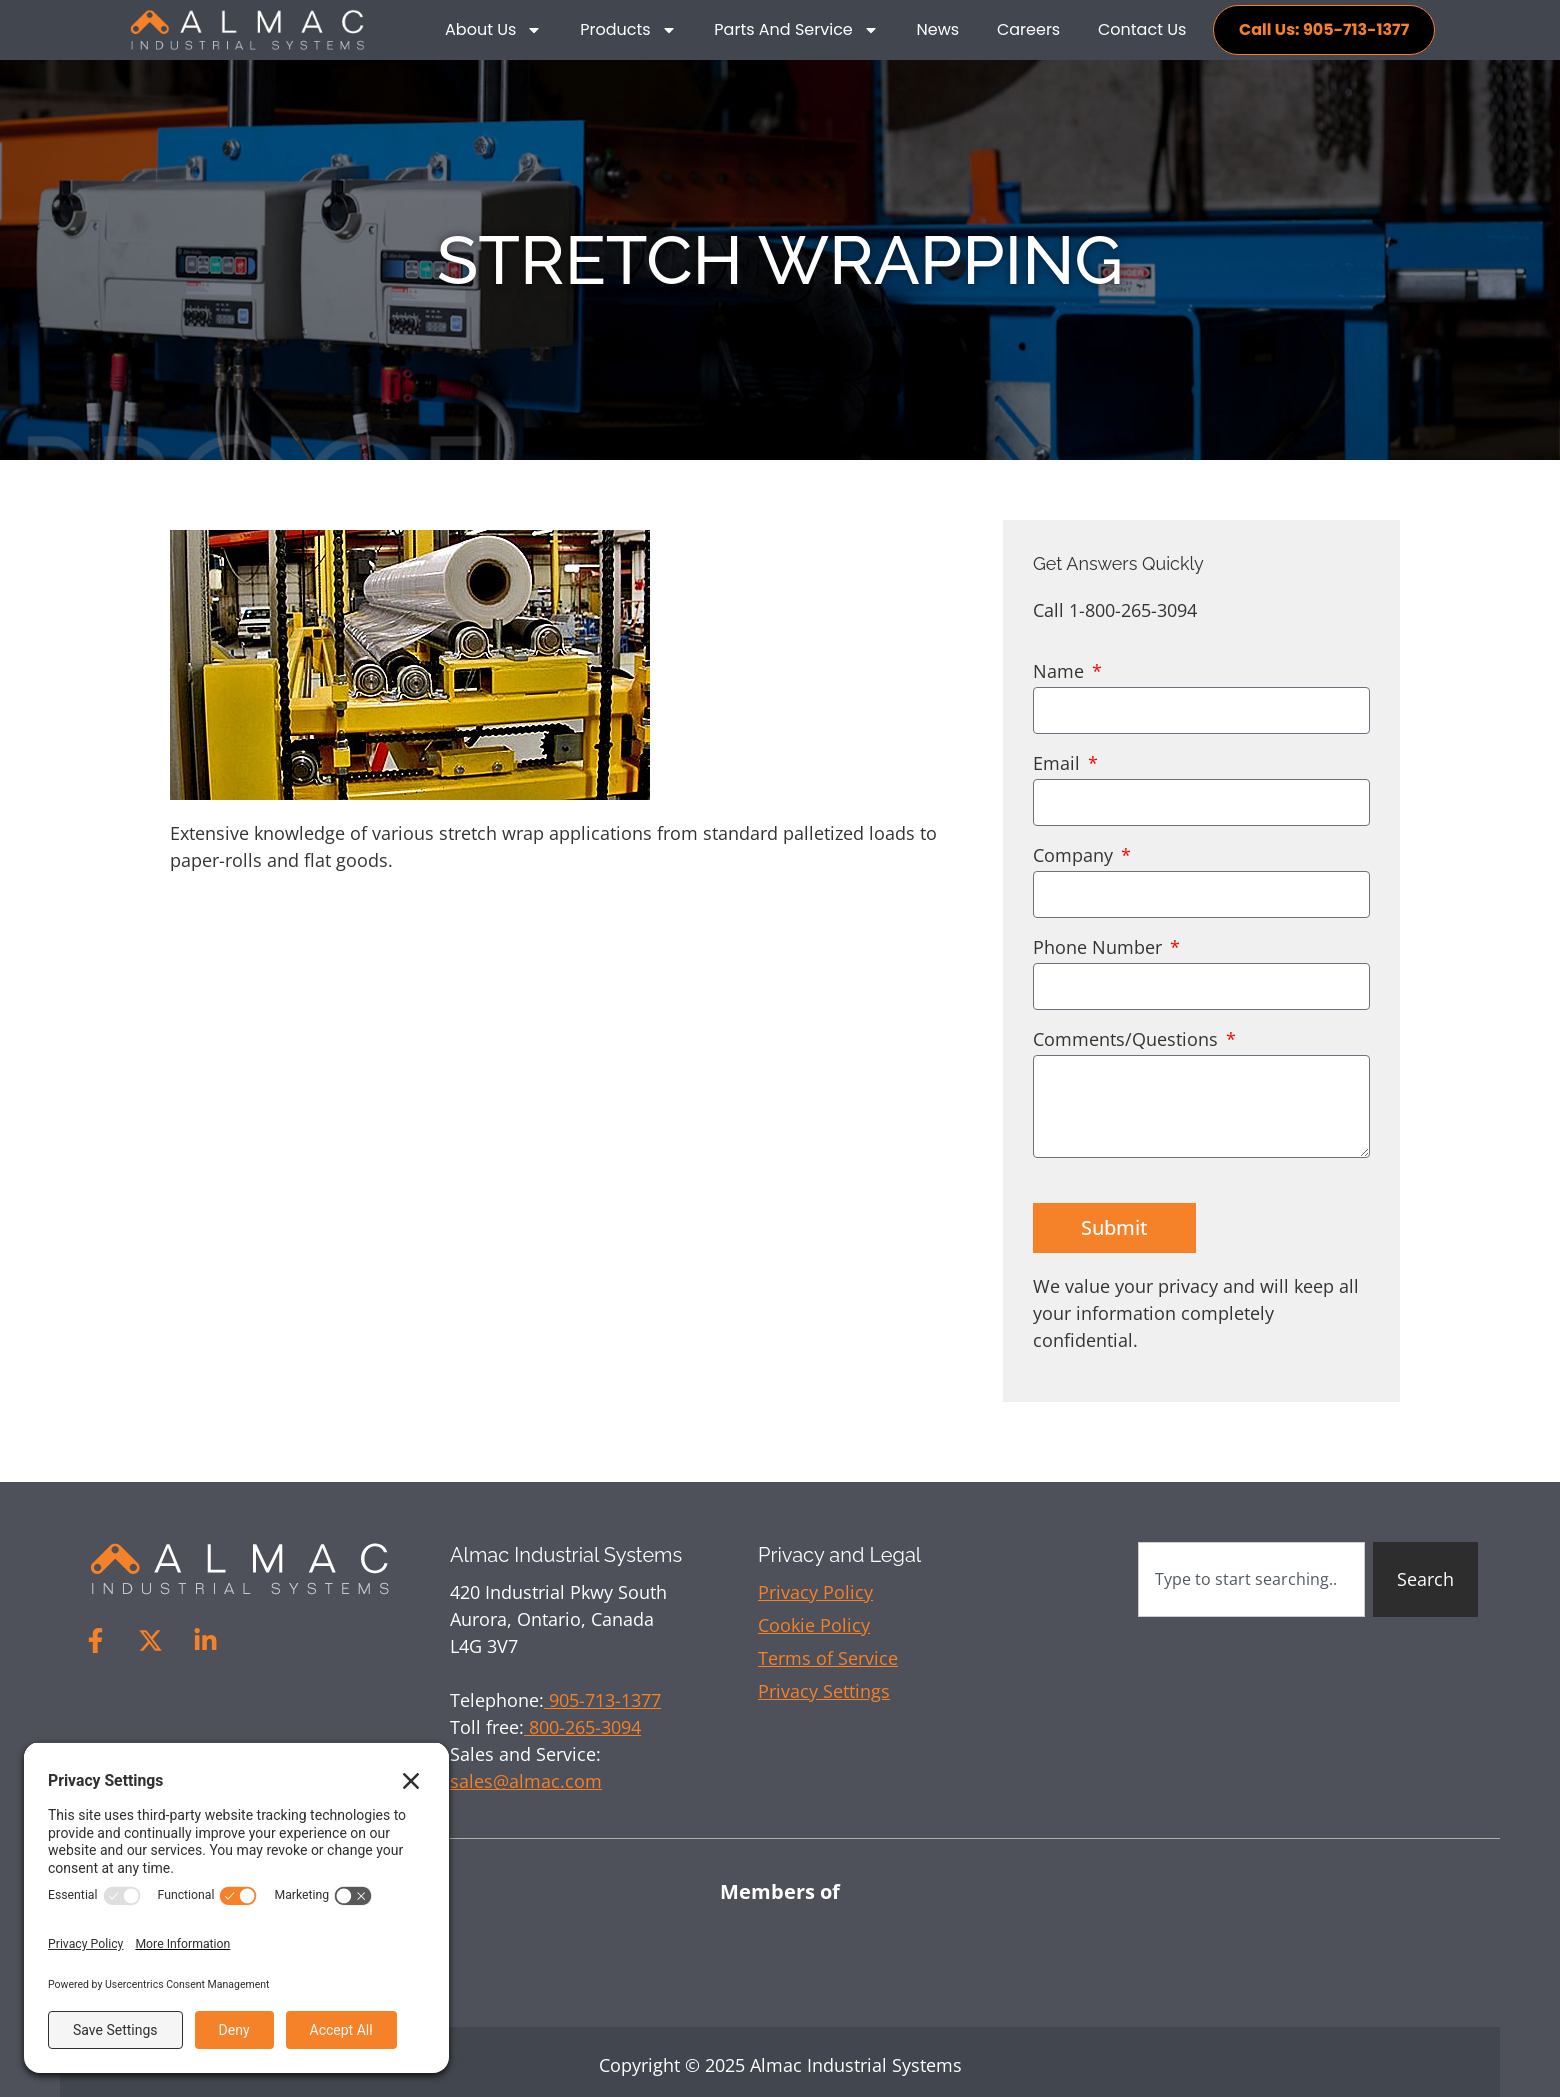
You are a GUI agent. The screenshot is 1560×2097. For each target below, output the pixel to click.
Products (628, 30)
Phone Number (1100, 948)
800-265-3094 (582, 1727)
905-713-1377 (602, 1700)
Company (1075, 856)
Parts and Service (796, 30)
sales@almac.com (526, 1781)
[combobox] (1251, 1579)
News (938, 29)
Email (1059, 764)
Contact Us (1142, 29)
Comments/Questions (1128, 1040)
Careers (1028, 29)
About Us (493, 30)
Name (1061, 672)
